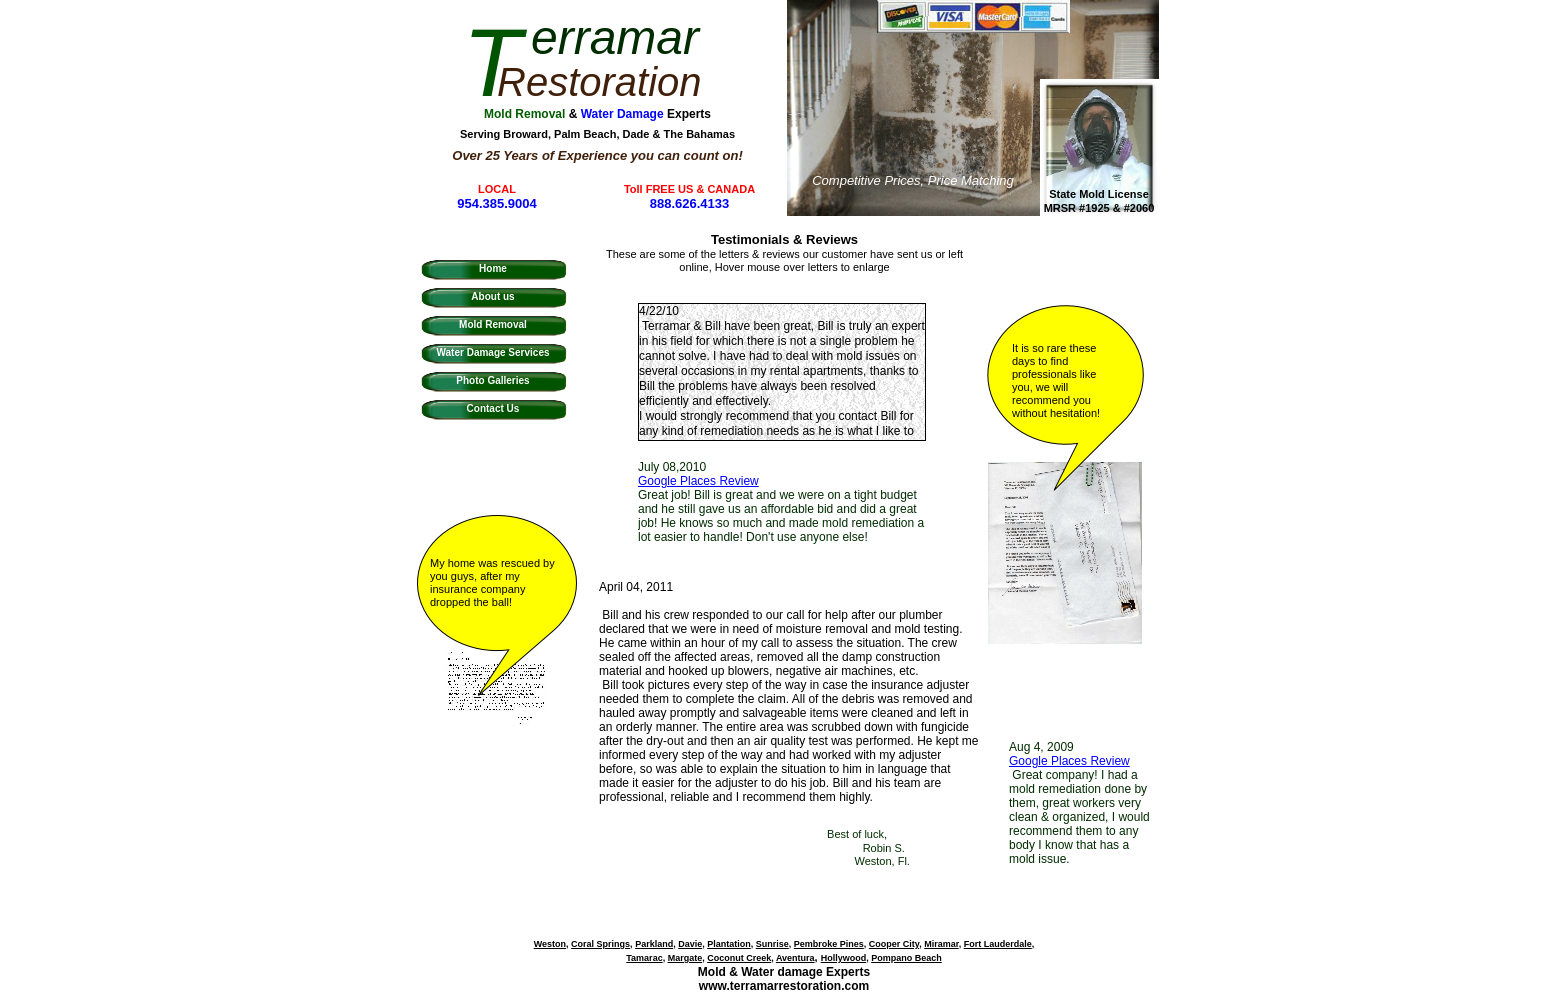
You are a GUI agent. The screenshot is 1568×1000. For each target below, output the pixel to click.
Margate (685, 958)
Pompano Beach (906, 958)
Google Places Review (1069, 761)
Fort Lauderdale (998, 944)
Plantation (729, 944)
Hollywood (844, 958)
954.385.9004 (497, 203)
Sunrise (772, 944)
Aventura (795, 958)
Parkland (654, 944)
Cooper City (894, 944)
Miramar (941, 944)
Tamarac (644, 958)
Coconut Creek (739, 958)
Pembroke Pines (829, 944)
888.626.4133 (690, 203)
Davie (690, 944)
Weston (550, 944)
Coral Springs (600, 944)
